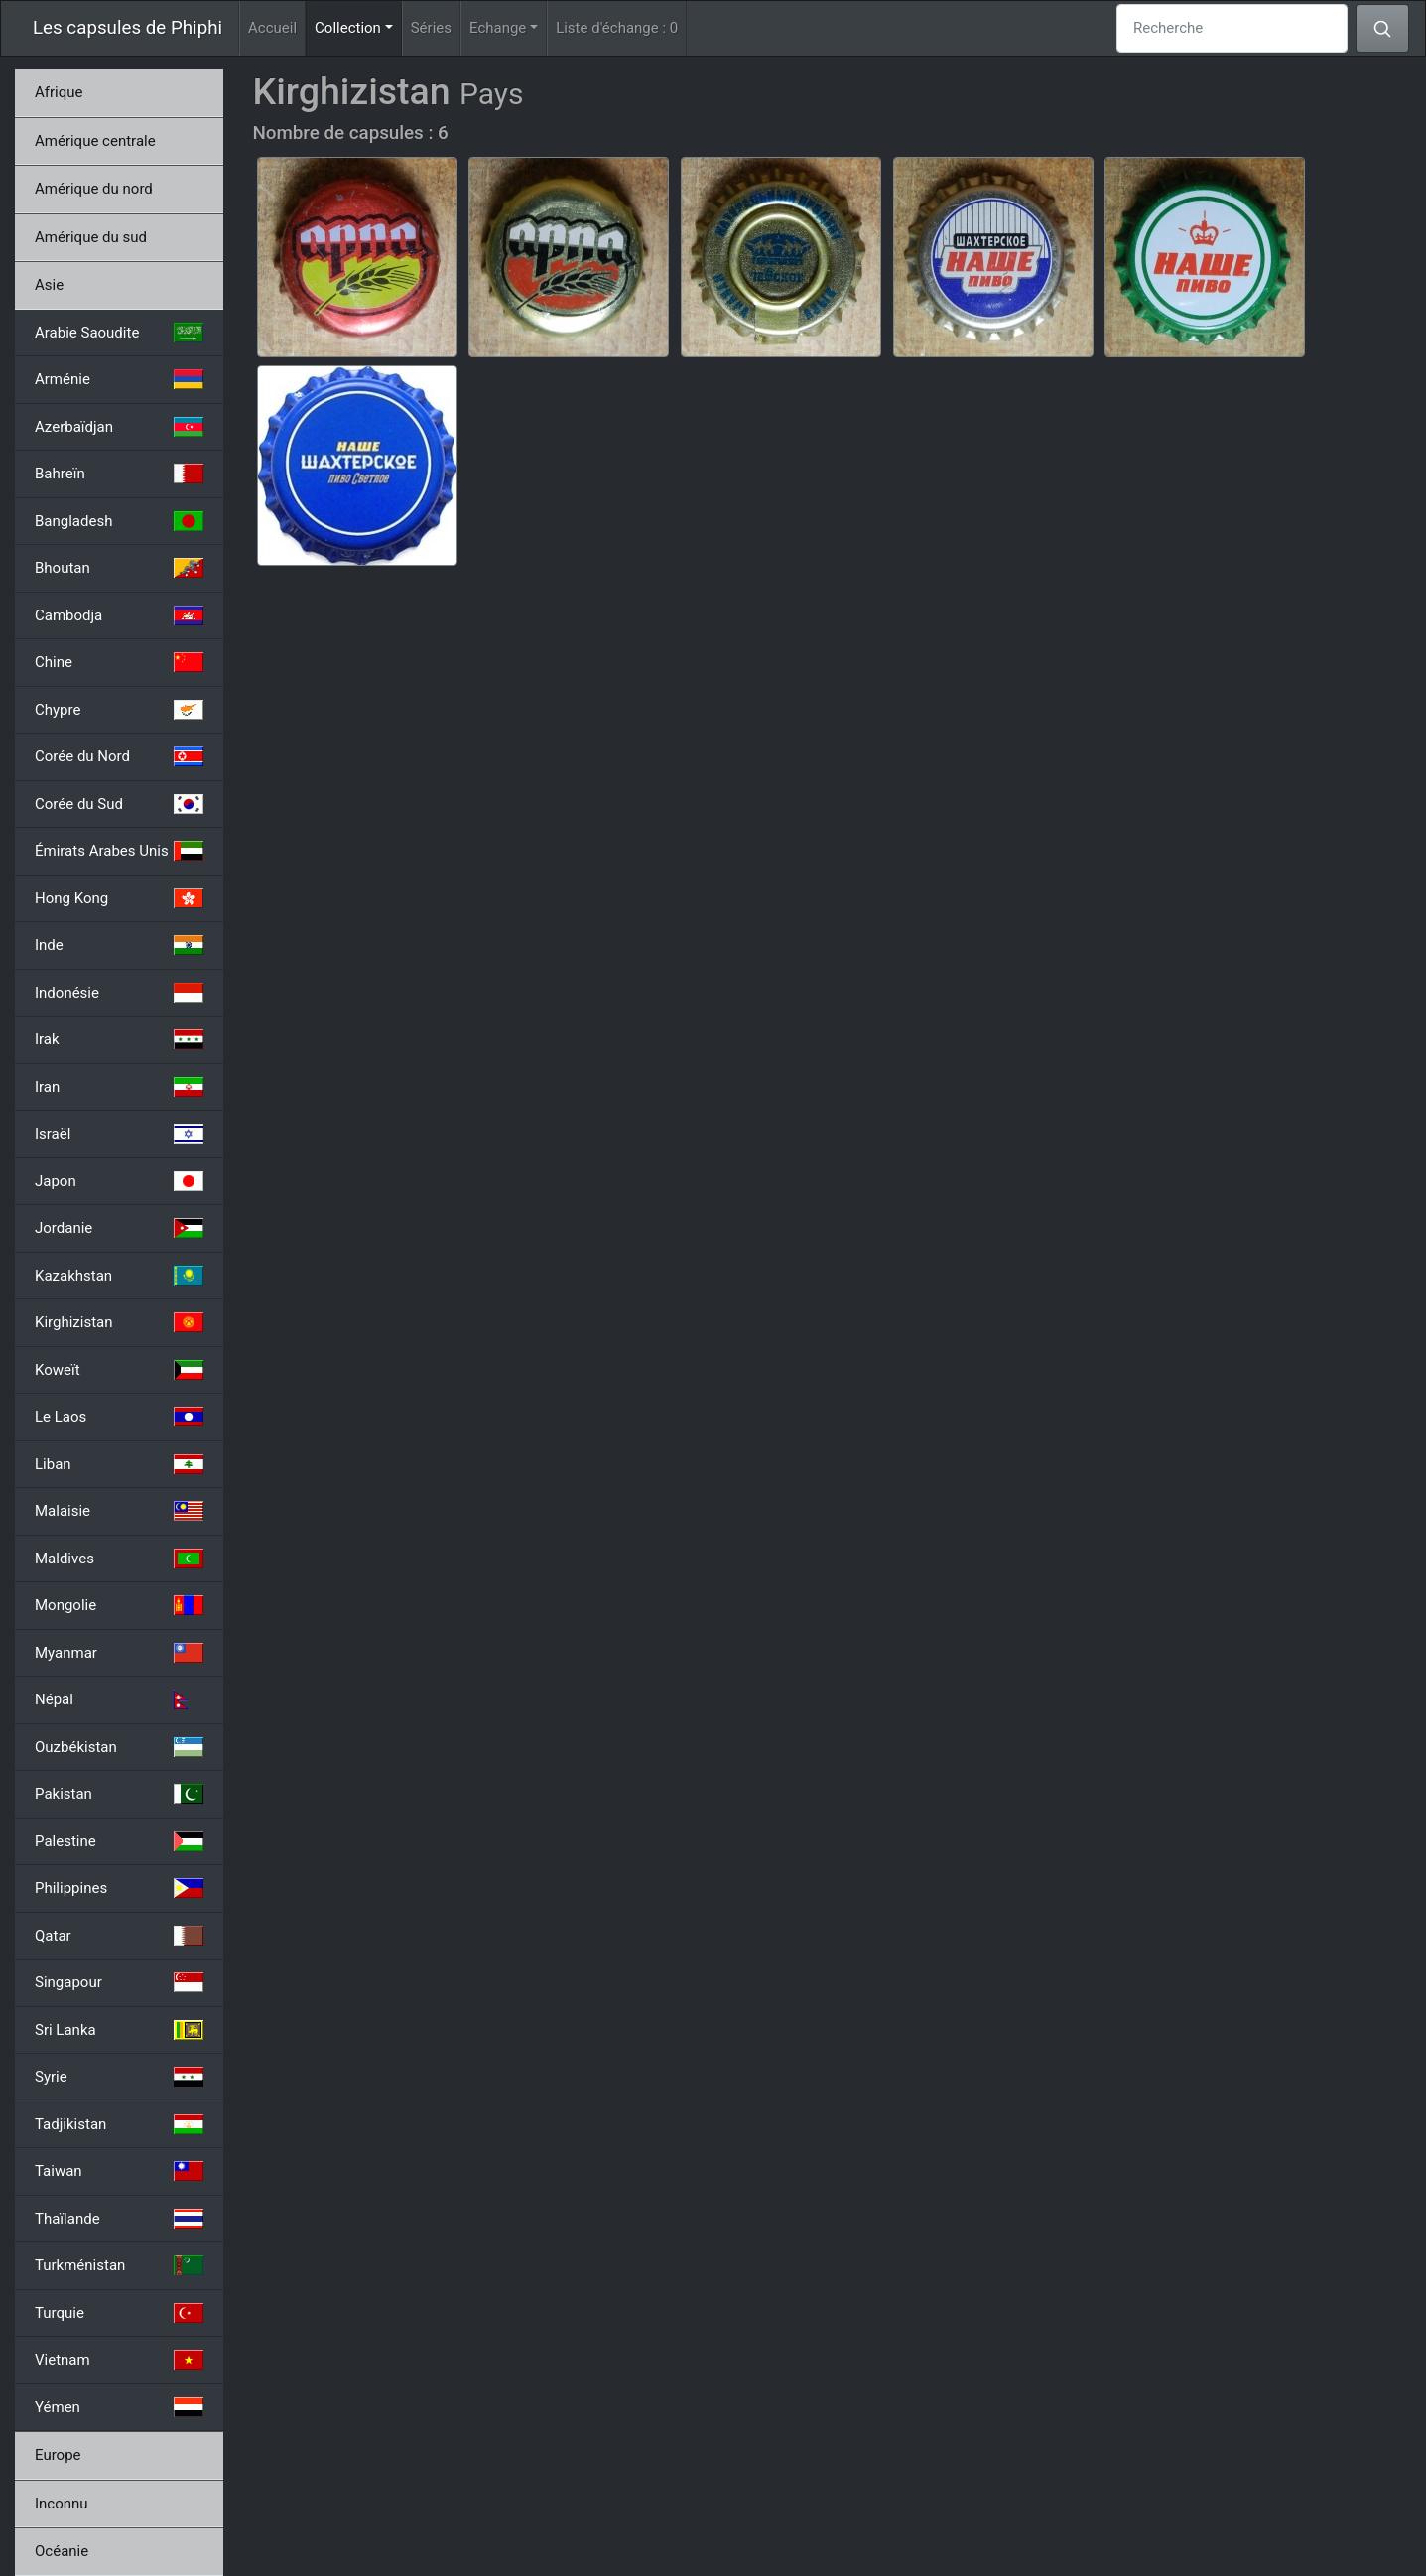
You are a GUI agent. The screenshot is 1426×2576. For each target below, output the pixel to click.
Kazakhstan (119, 1276)
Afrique (58, 92)
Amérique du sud (91, 237)
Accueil (272, 28)
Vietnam (119, 2360)
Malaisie (119, 1511)
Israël (119, 1134)
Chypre (119, 710)
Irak (119, 1039)
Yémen (119, 2407)
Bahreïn (119, 473)
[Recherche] (1232, 28)
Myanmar (119, 1653)
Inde (119, 945)
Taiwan (119, 2171)
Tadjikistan (119, 2124)
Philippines (119, 1888)
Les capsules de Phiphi (127, 28)
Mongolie (119, 1605)
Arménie (119, 379)
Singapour (119, 1982)
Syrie (119, 2077)
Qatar (119, 1936)
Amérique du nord (94, 189)
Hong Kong (119, 898)
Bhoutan (119, 568)
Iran (119, 1087)
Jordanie (119, 1228)
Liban (119, 1464)
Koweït (119, 1370)
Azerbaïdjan (119, 427)
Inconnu (61, 2503)
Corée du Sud (119, 804)
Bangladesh (119, 521)
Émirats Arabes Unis (119, 851)
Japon (119, 1181)
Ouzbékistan (119, 1747)
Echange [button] (497, 28)
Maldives (119, 1558)
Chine (119, 662)
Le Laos (119, 1416)
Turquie (119, 2313)
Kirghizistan (119, 1322)
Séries (431, 28)
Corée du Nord (119, 756)
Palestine (119, 1841)
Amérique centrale (95, 141)
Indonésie (119, 993)
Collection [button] (358, 26)
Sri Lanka (119, 2030)
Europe (58, 2455)
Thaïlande (119, 2219)
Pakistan (119, 1794)
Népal (119, 1699)
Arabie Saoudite (119, 332)
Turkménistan (119, 2265)
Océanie (61, 2551)
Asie (49, 285)
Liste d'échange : (617, 28)
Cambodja (119, 615)
